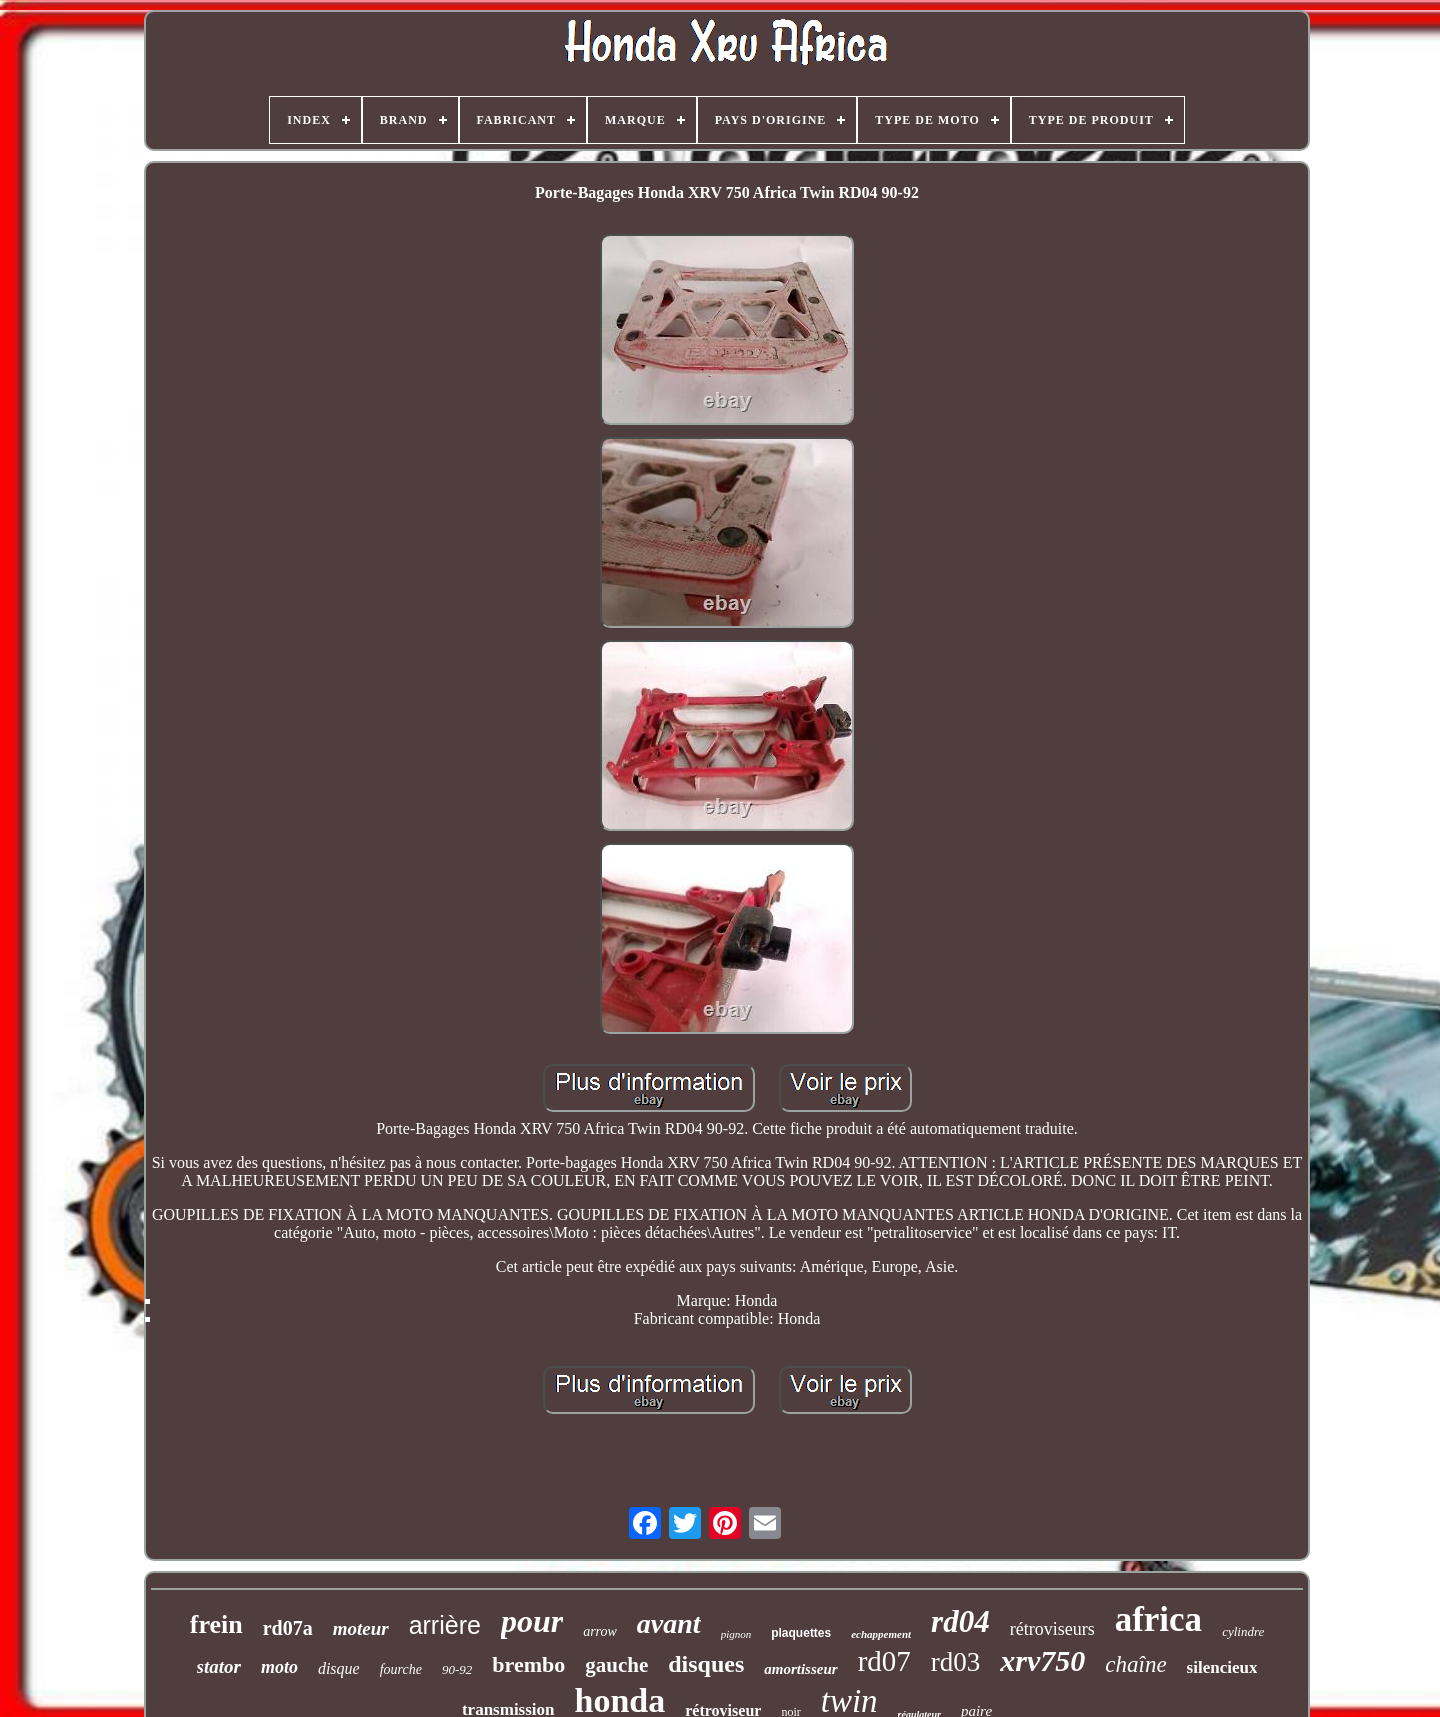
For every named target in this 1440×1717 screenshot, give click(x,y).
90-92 (457, 1669)
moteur (361, 1628)
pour (532, 1621)
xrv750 (1042, 1660)
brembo (528, 1664)
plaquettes (801, 1633)
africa (1158, 1619)
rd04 (960, 1621)
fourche (401, 1669)
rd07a (288, 1628)
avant (669, 1623)
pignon (736, 1634)
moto (279, 1667)
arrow (600, 1631)
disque (339, 1668)
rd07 (884, 1661)
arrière (445, 1625)
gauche (616, 1665)
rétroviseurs (1052, 1629)
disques (706, 1664)
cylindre (1243, 1631)
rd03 (956, 1662)
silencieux (1222, 1667)
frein (216, 1624)
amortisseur (800, 1669)
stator (219, 1666)
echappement (881, 1634)
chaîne (1135, 1664)
